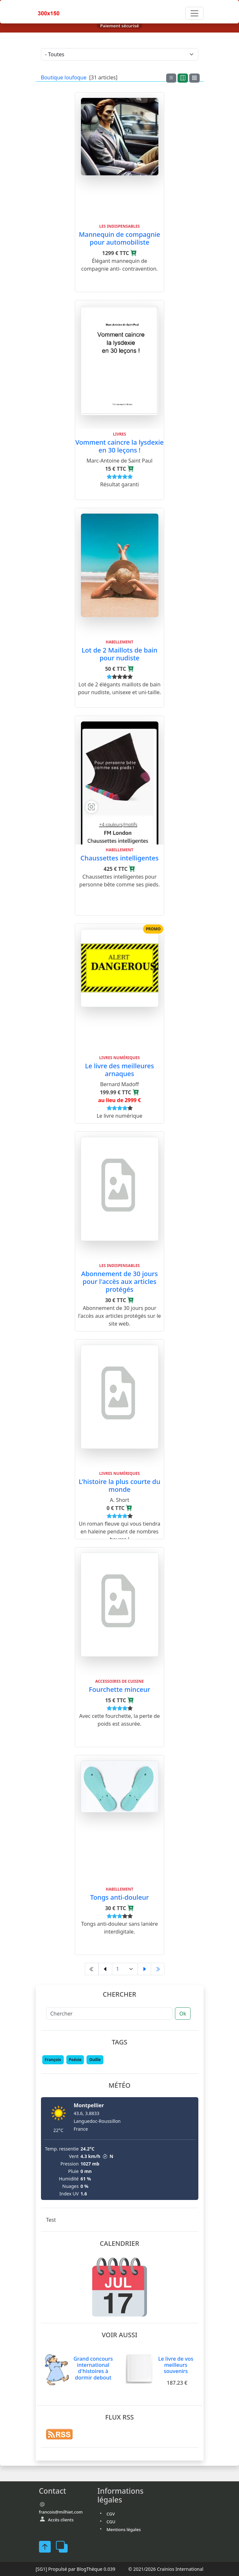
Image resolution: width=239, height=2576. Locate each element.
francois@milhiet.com (61, 2512)
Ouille (94, 2059)
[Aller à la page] (125, 1969)
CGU (111, 2522)
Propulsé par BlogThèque (75, 2569)
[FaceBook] (47, 2547)
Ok (182, 2013)
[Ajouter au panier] (133, 253)
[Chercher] (109, 2013)
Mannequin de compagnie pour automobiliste (119, 238)
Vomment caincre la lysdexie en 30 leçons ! (119, 446)
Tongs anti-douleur (119, 1897)
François (53, 2059)
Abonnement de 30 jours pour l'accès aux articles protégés (119, 1281)
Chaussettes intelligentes (119, 858)
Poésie (75, 2059)
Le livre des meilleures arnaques (119, 1069)
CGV (111, 2514)
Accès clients (61, 2520)
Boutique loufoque (63, 77)
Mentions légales (124, 2529)
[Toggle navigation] (194, 13)
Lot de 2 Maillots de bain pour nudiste (119, 654)
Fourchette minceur (119, 1689)
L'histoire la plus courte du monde (119, 1485)
